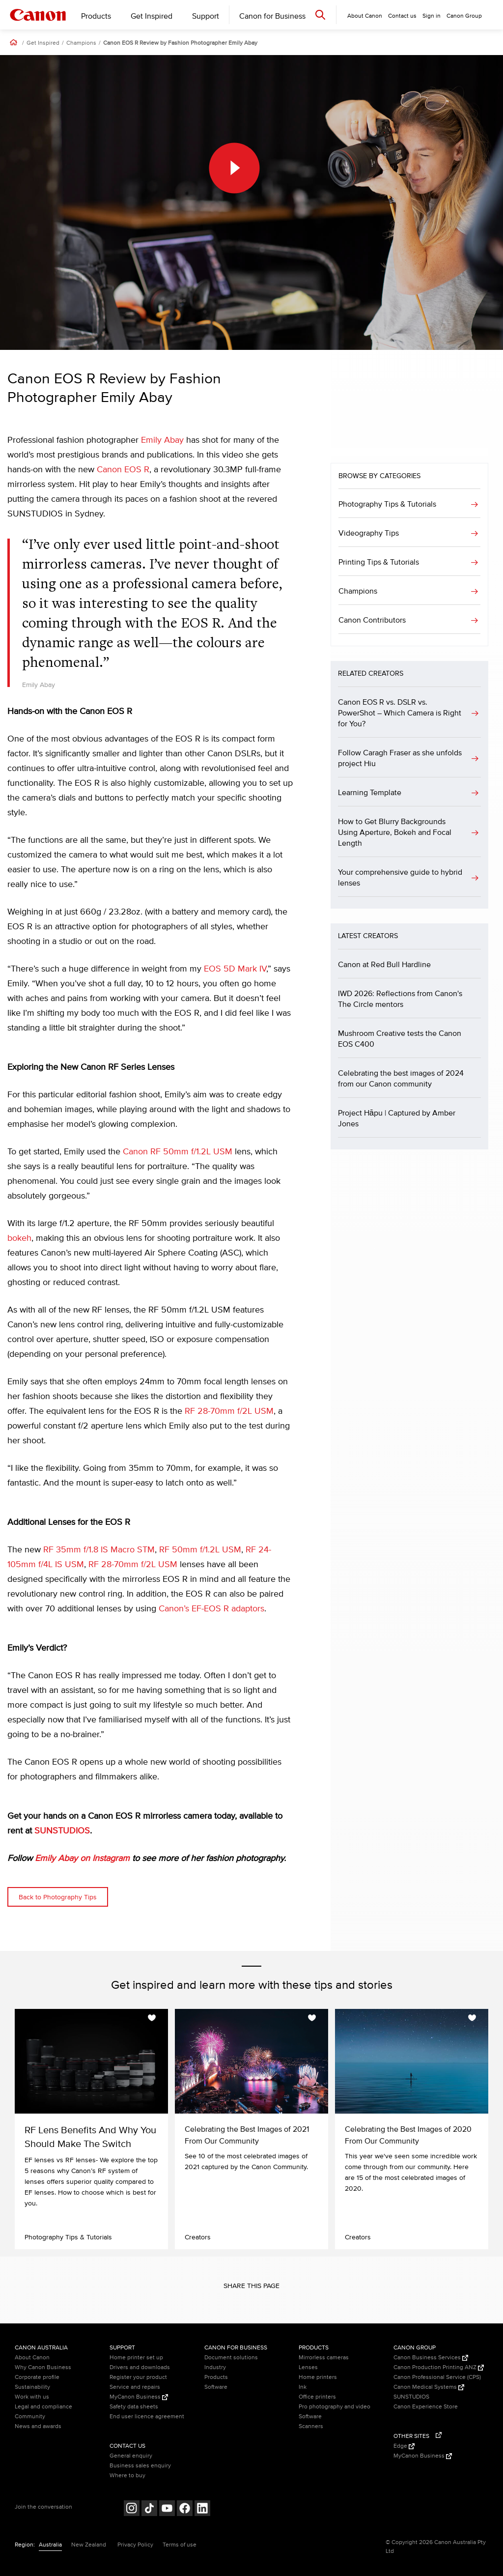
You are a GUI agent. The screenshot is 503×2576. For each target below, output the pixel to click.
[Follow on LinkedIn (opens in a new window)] (202, 2509)
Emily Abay (162, 440)
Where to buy (127, 2475)
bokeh (19, 1238)
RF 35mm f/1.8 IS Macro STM (99, 1550)
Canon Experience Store (425, 2406)
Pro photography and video (334, 2406)
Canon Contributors (372, 620)
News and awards (38, 2426)
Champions (81, 43)
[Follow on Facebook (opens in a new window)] (185, 2509)
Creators (198, 2237)
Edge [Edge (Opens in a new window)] (404, 2446)
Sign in (431, 16)
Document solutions (231, 2357)
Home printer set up (136, 2357)
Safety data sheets (134, 2406)
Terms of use (179, 2544)
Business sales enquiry (140, 2465)
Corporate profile (37, 2377)
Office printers (317, 2397)
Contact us (402, 16)
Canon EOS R (123, 469)
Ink (303, 2387)
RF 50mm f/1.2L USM (200, 1550)
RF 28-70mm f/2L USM (229, 1411)
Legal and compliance (43, 2406)
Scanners (311, 2426)
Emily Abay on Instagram (82, 1858)
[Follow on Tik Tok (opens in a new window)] (149, 2509)
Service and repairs (135, 2387)
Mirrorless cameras (324, 2357)
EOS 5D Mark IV (235, 969)
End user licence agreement (147, 2416)
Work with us (32, 2397)
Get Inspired (151, 16)
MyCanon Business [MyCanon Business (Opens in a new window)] (139, 2397)
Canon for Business (272, 16)
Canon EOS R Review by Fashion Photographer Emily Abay (180, 43)
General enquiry (131, 2456)
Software (215, 2387)
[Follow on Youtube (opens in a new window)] (167, 2509)
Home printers (318, 2377)
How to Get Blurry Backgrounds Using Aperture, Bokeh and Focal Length (394, 832)
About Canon (32, 2357)
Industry (215, 2367)
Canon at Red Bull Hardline (384, 965)
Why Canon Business (43, 2367)
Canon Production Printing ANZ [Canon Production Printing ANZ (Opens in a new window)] (438, 2367)
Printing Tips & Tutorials (378, 562)
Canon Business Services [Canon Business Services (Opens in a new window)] (430, 2357)
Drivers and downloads (140, 2367)
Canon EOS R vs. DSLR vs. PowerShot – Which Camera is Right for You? (399, 713)
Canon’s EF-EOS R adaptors (211, 1608)
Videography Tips (368, 533)
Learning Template (369, 793)
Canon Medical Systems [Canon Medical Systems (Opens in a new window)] (428, 2387)
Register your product (138, 2377)
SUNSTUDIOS (62, 1831)
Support (205, 16)
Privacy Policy (135, 2544)
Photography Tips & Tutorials (387, 504)
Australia (50, 2544)
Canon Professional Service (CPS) (437, 2377)
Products (96, 16)
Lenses (308, 2367)
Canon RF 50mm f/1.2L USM (177, 1151)
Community (30, 2416)
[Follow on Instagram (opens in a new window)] (132, 2509)
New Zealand (88, 2544)
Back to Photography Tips (58, 1897)
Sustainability (32, 2387)
